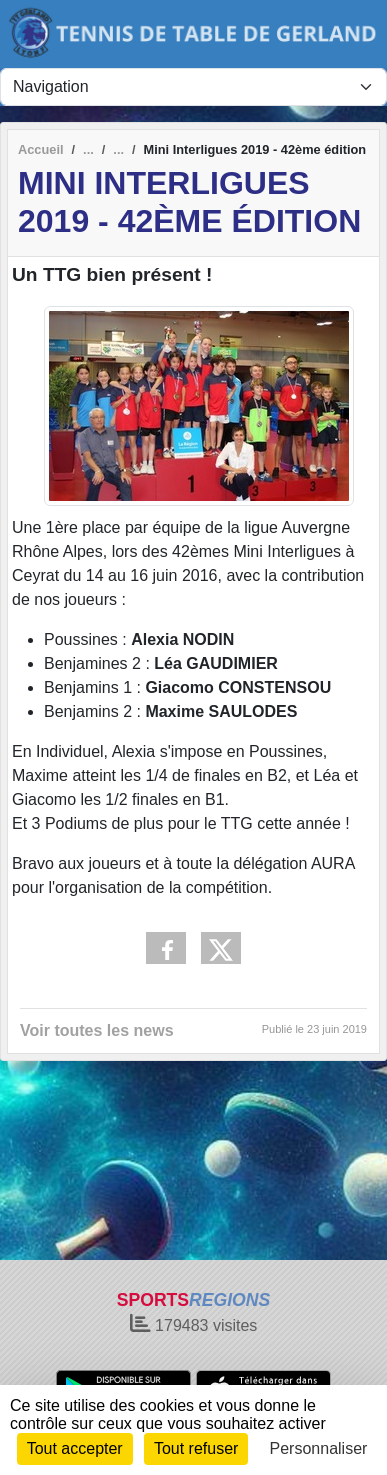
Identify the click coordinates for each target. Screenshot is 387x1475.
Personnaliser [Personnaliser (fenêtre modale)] (319, 1448)
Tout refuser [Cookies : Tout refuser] (196, 1448)
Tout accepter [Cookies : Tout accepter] (75, 1448)
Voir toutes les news (97, 1030)
